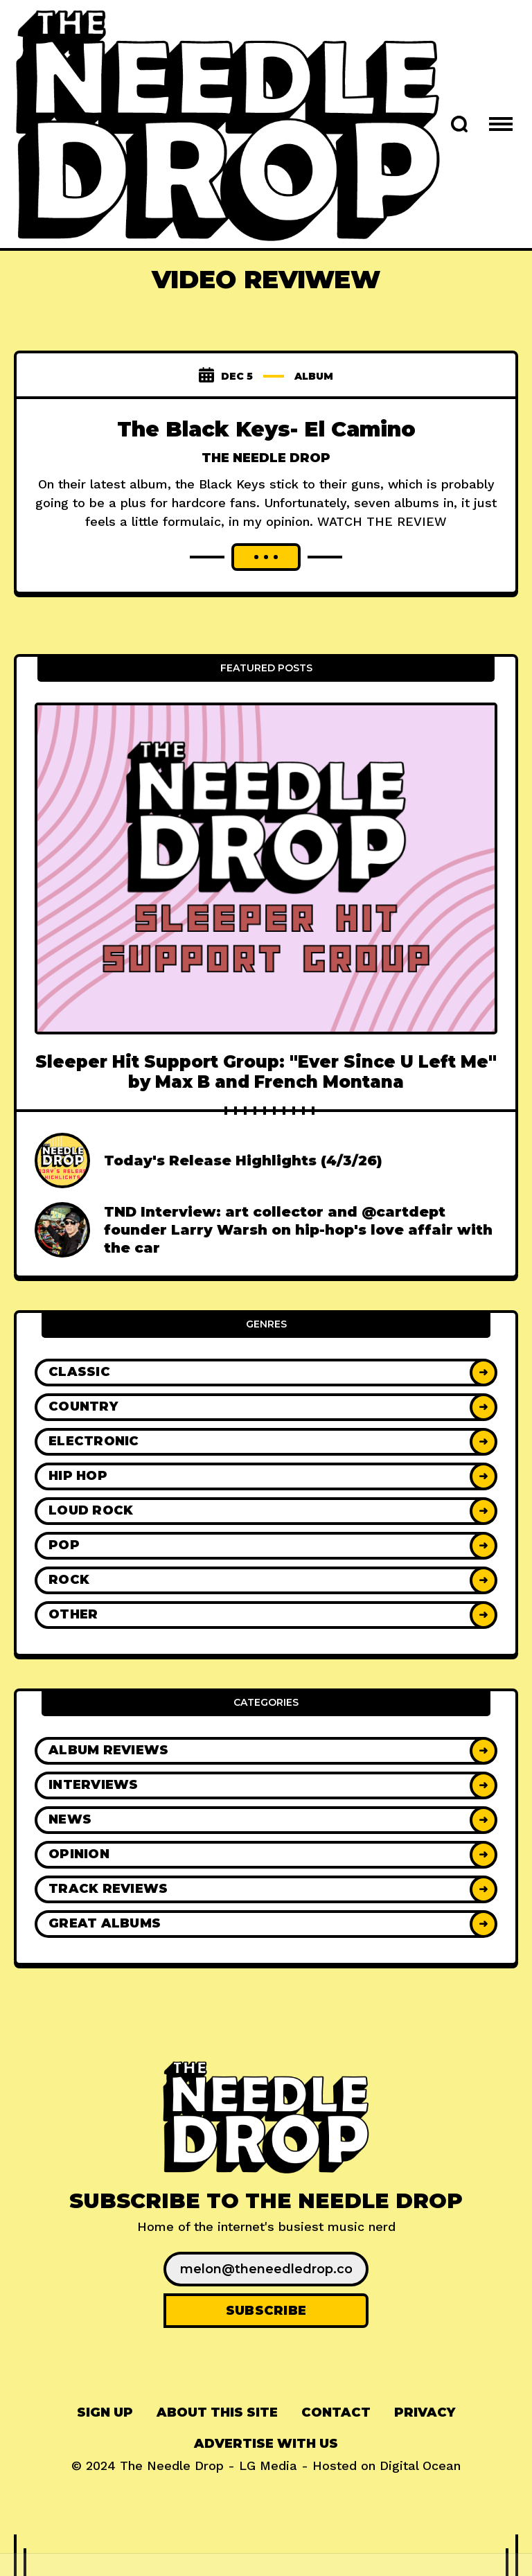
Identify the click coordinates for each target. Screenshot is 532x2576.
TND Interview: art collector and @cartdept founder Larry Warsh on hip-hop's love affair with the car (298, 1229)
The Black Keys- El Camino (266, 429)
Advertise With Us (266, 2443)
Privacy (424, 2412)
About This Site (217, 2412)
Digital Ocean (420, 2465)
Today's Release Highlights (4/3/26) (243, 1160)
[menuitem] (105, 2412)
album (313, 376)
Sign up (105, 2412)
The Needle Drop (266, 458)
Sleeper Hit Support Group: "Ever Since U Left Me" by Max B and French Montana (266, 1072)
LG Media (268, 2465)
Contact (336, 2412)
